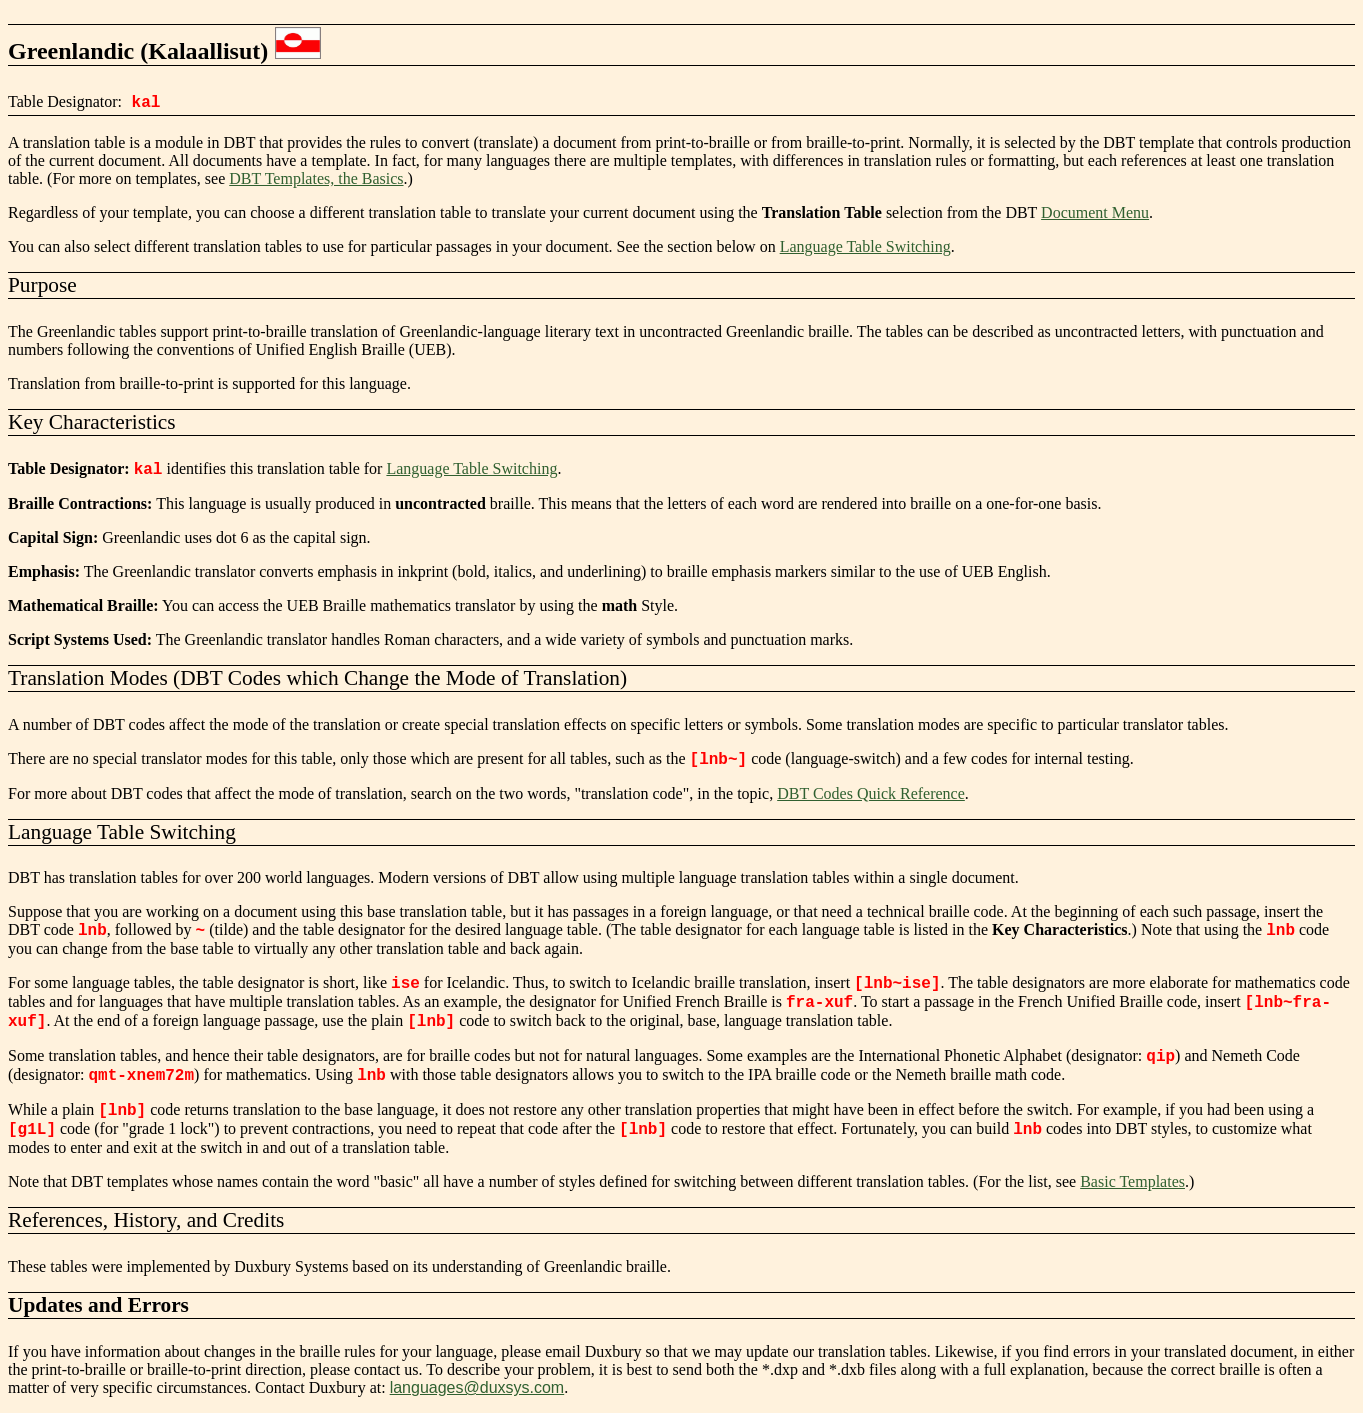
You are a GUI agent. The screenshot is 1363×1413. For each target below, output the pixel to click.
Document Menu (1095, 212)
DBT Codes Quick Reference (871, 793)
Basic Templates (1132, 1181)
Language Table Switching (865, 246)
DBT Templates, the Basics (316, 178)
